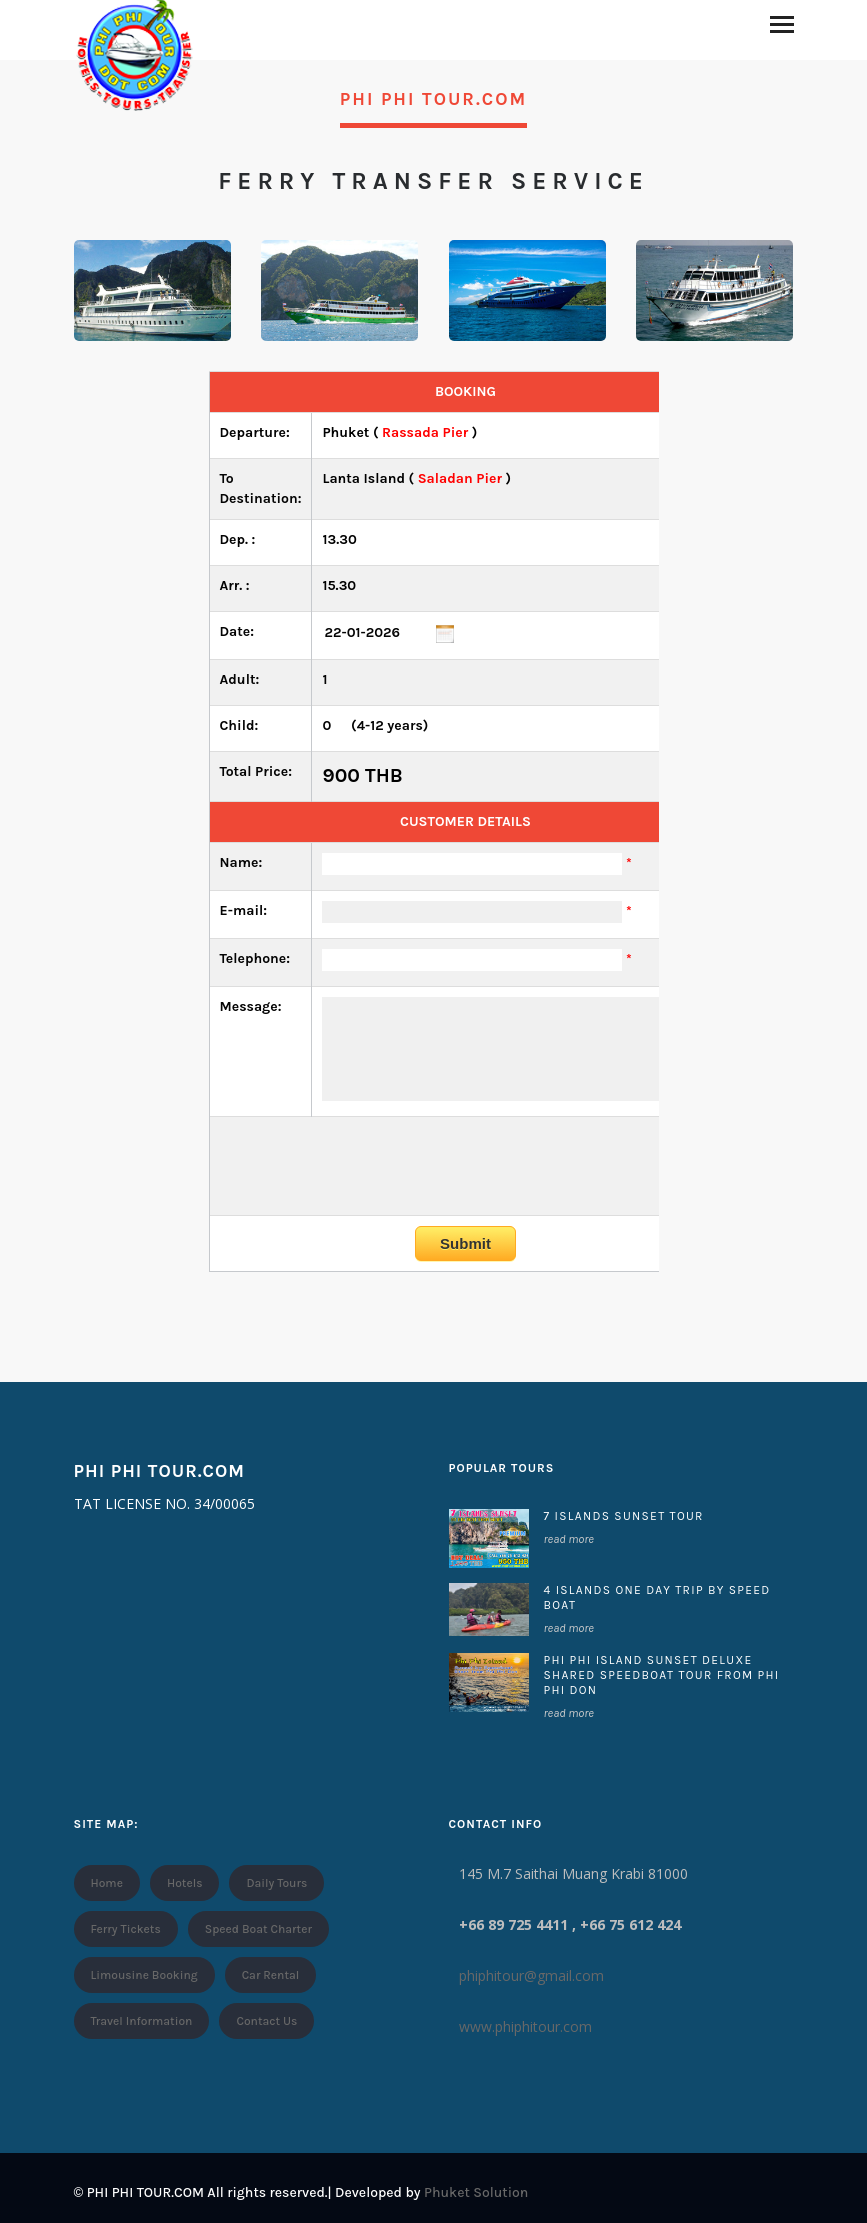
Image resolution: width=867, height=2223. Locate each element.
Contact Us (266, 2021)
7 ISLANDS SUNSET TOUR (624, 1516)
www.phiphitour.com (525, 2026)
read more (569, 1539)
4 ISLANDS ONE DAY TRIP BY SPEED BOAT (657, 1597)
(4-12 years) (375, 726)
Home (107, 1883)
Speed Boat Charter (258, 1929)
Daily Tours (276, 1883)
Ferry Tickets (126, 1929)
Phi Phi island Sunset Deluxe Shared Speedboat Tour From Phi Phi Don (662, 1675)
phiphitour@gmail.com (531, 1975)
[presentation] (465, 1166)
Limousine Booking (144, 1975)
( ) (416, 478)
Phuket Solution (476, 2192)
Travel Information (142, 2021)
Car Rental (271, 1975)
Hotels (185, 1883)
